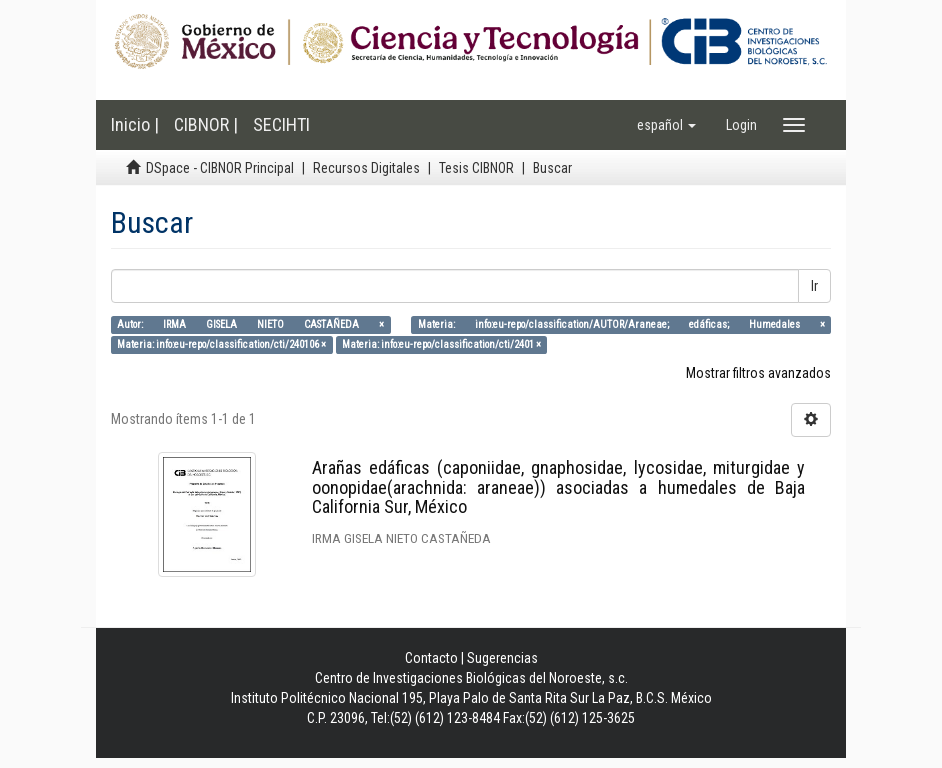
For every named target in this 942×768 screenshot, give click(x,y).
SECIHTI (281, 124)
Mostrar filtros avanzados (758, 373)
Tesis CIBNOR (476, 168)
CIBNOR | (206, 124)
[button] (666, 125)
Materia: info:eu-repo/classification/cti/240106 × (221, 344)
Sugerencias (502, 658)
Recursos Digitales (366, 168)
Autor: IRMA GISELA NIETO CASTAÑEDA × (250, 324)
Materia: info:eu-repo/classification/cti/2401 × (441, 344)
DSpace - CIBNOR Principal (220, 168)
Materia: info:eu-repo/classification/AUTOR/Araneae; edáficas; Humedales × (621, 324)
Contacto (431, 658)
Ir (814, 286)
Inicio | (135, 124)
